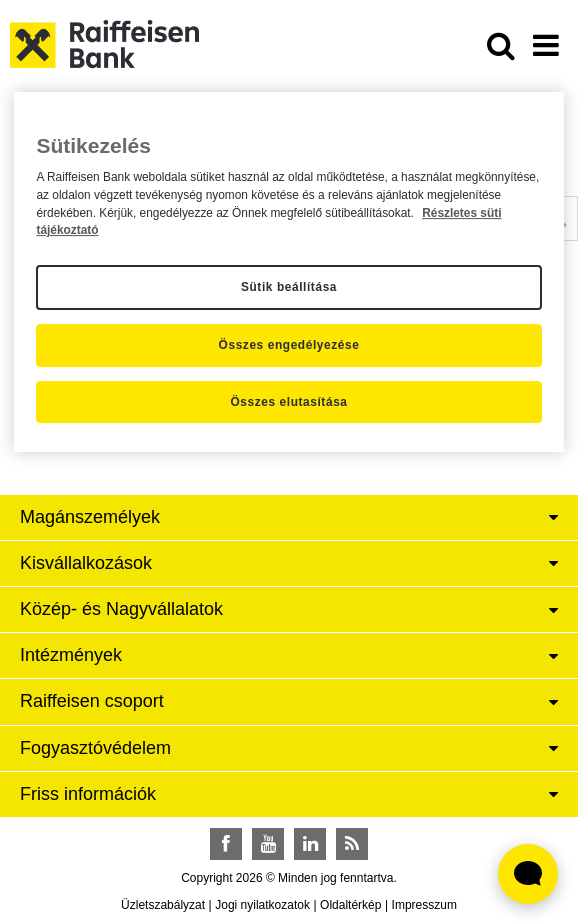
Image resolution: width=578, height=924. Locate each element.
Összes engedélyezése (289, 345)
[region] (288, 272)
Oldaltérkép (350, 905)
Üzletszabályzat (163, 905)
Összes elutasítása (288, 402)
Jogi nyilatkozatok (262, 905)
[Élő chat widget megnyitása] (528, 874)
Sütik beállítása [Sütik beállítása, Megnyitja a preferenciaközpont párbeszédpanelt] (289, 287)
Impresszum (424, 905)
